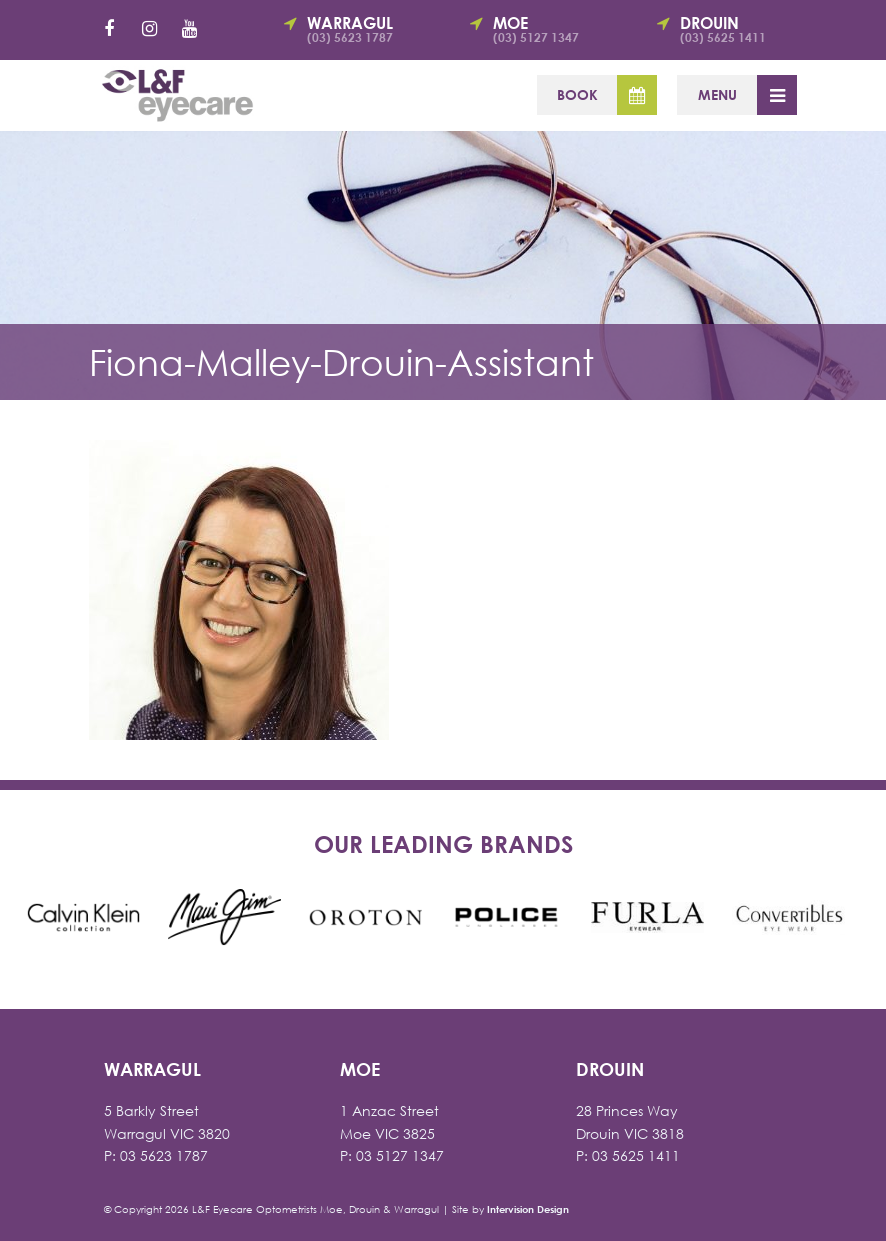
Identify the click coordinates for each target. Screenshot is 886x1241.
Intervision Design (528, 1209)
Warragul (363, 29)
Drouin (736, 29)
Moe (549, 29)
